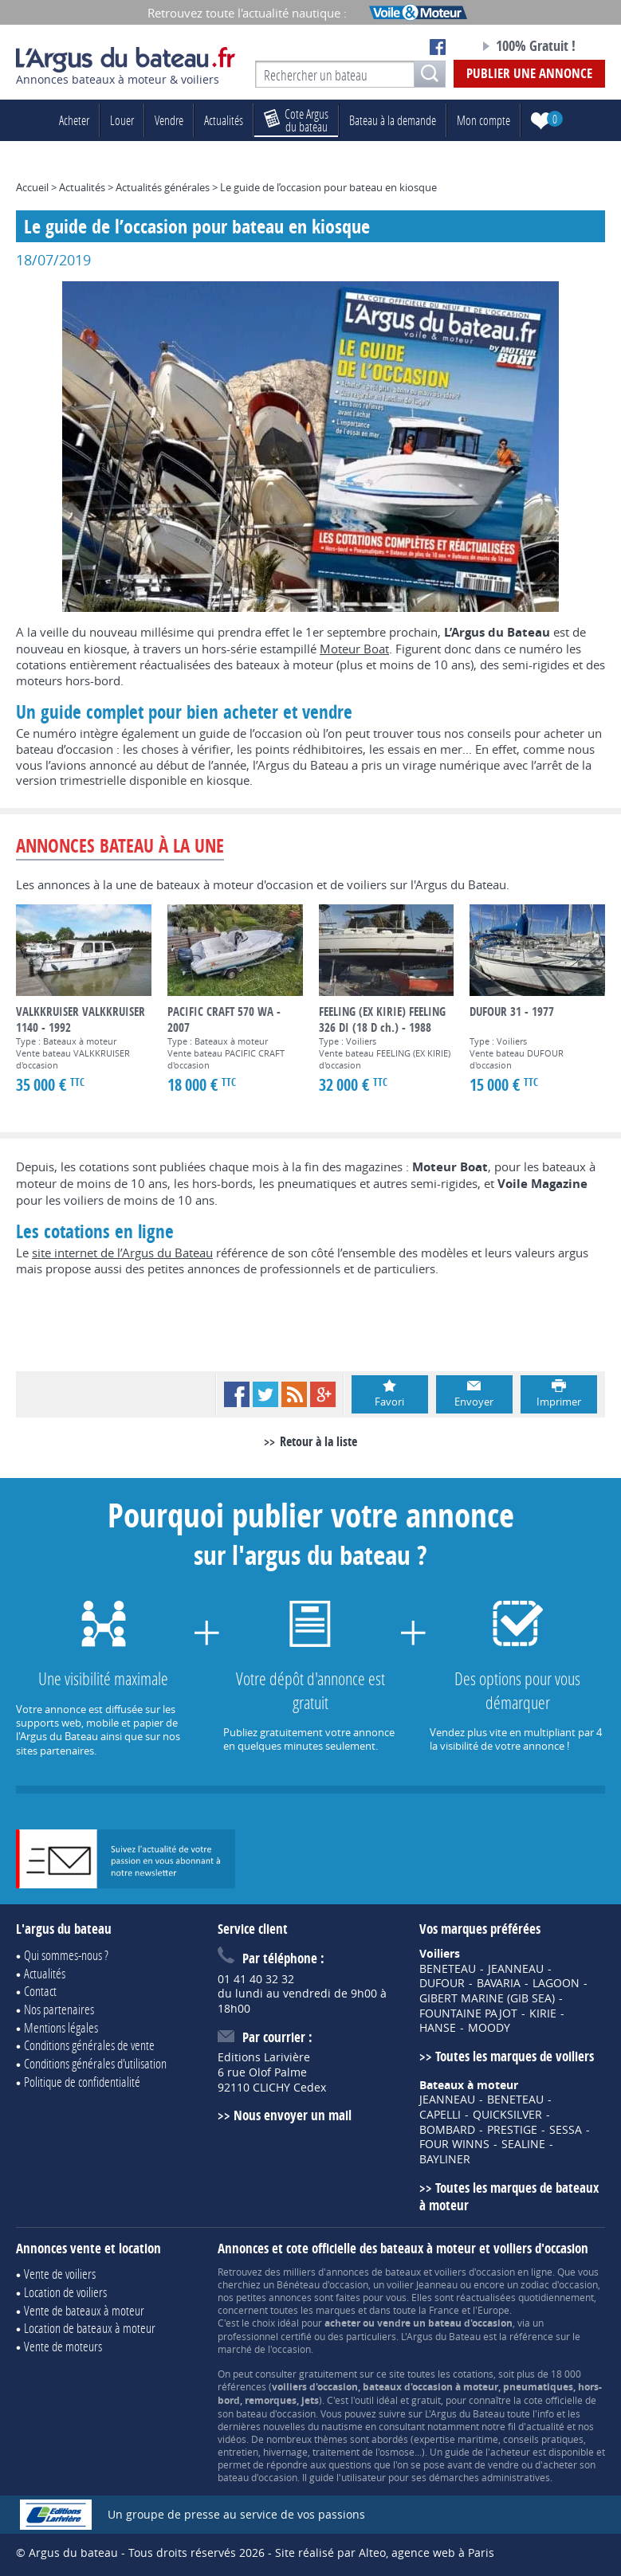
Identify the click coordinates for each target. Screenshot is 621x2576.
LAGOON (556, 1983)
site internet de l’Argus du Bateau (122, 1253)
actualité (545, 2426)
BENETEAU (447, 1969)
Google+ (323, 1394)
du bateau (296, 120)
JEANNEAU (516, 1969)
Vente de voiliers (60, 2273)
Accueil (32, 187)
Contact (40, 1991)
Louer (122, 120)
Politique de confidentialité (82, 2081)
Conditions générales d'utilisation (95, 2063)
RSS (294, 1394)
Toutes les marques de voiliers (514, 2056)
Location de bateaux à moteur (89, 2328)
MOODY (489, 2028)
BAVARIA (499, 1983)
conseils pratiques (543, 2439)
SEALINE (523, 2144)
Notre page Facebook (438, 47)
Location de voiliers (65, 2292)
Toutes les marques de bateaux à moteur (509, 2196)
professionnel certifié (265, 2336)
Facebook (237, 1394)
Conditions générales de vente (89, 2045)
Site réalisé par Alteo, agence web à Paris (384, 2552)
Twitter (265, 1394)
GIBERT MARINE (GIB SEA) (487, 1998)
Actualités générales (163, 187)
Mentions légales (61, 2027)
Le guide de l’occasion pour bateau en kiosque (328, 187)
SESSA (565, 2130)
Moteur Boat (354, 649)
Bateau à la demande (392, 120)
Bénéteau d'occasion (322, 2284)
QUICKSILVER (507, 2114)
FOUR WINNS (454, 2144)
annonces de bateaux (373, 2271)
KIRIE (542, 2013)
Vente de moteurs (63, 2346)
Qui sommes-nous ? (66, 1955)
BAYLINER (444, 2159)
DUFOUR (442, 1983)
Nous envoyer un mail (293, 2115)
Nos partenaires (59, 2009)
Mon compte (483, 120)
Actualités (223, 120)
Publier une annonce (529, 73)
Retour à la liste (318, 1441)
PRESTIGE (512, 2130)
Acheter (74, 120)
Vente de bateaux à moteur (84, 2310)
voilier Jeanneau (422, 2284)
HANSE (437, 2028)
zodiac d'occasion (559, 2284)
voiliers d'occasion (474, 2271)
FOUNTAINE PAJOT (468, 2013)
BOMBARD (447, 2130)
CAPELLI (440, 2114)
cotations (473, 2373)
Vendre (169, 120)
